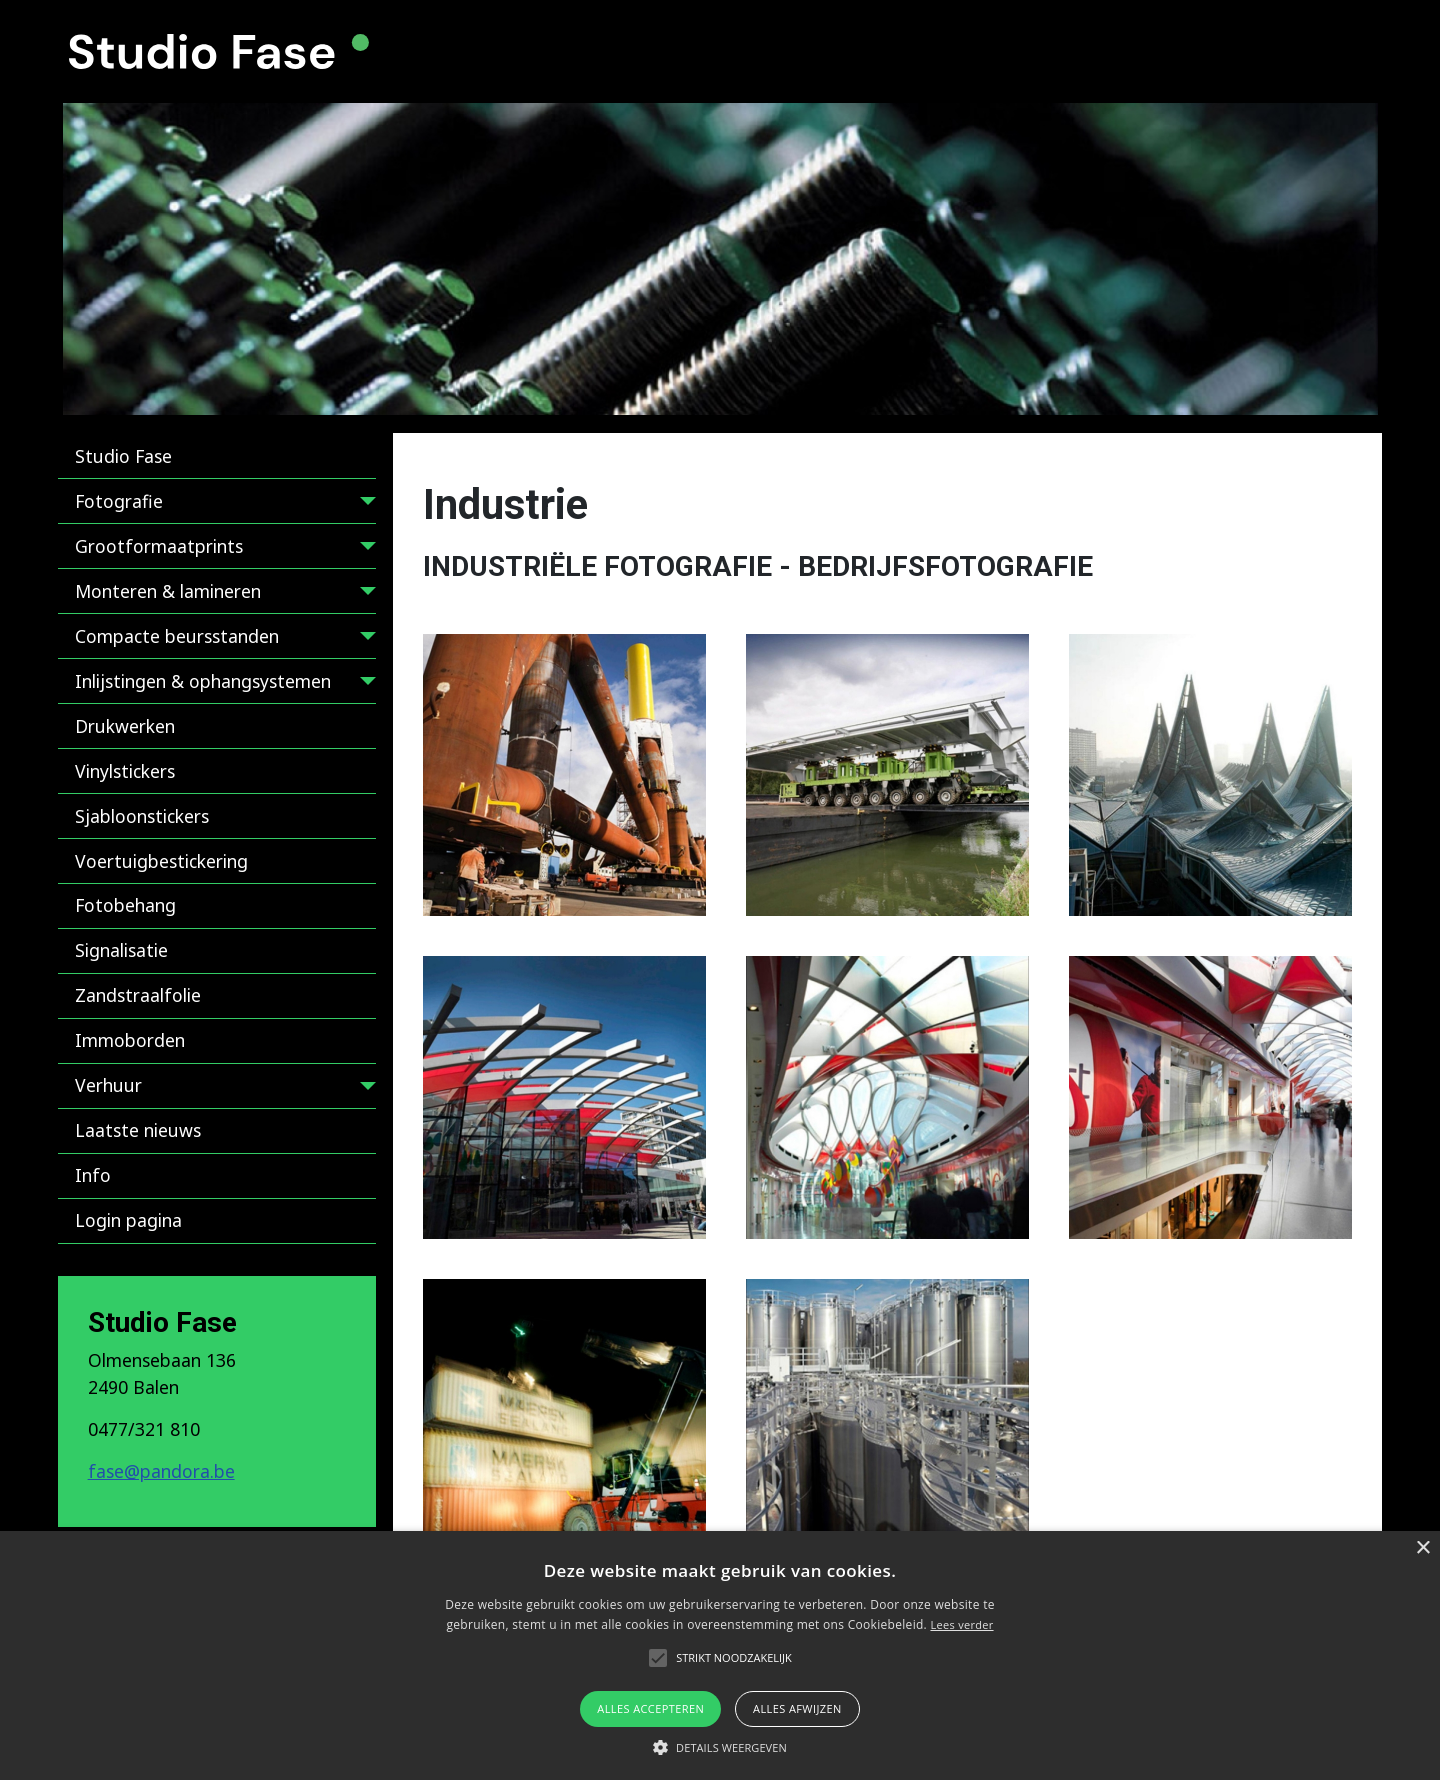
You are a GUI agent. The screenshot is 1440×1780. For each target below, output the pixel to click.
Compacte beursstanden (177, 636)
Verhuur (108, 1085)
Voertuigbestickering (161, 861)
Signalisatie (121, 950)
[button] (564, 775)
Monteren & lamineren (168, 591)
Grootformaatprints (159, 546)
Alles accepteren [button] (650, 1708)
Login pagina (128, 1220)
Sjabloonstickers (142, 816)
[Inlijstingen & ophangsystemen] (363, 684)
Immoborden (130, 1040)
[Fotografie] (363, 504)
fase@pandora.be (161, 1471)
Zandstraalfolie (138, 995)
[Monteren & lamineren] (363, 594)
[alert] (720, 1655)
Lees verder (961, 1624)
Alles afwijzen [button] (797, 1708)
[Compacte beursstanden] (363, 639)
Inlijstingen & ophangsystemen (203, 681)
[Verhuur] (363, 1089)
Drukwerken (125, 726)
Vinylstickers (125, 771)
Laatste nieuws (138, 1130)
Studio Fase (123, 456)
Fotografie (119, 501)
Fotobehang (125, 905)
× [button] (1422, 1548)
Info (93, 1175)
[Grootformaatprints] (363, 549)
